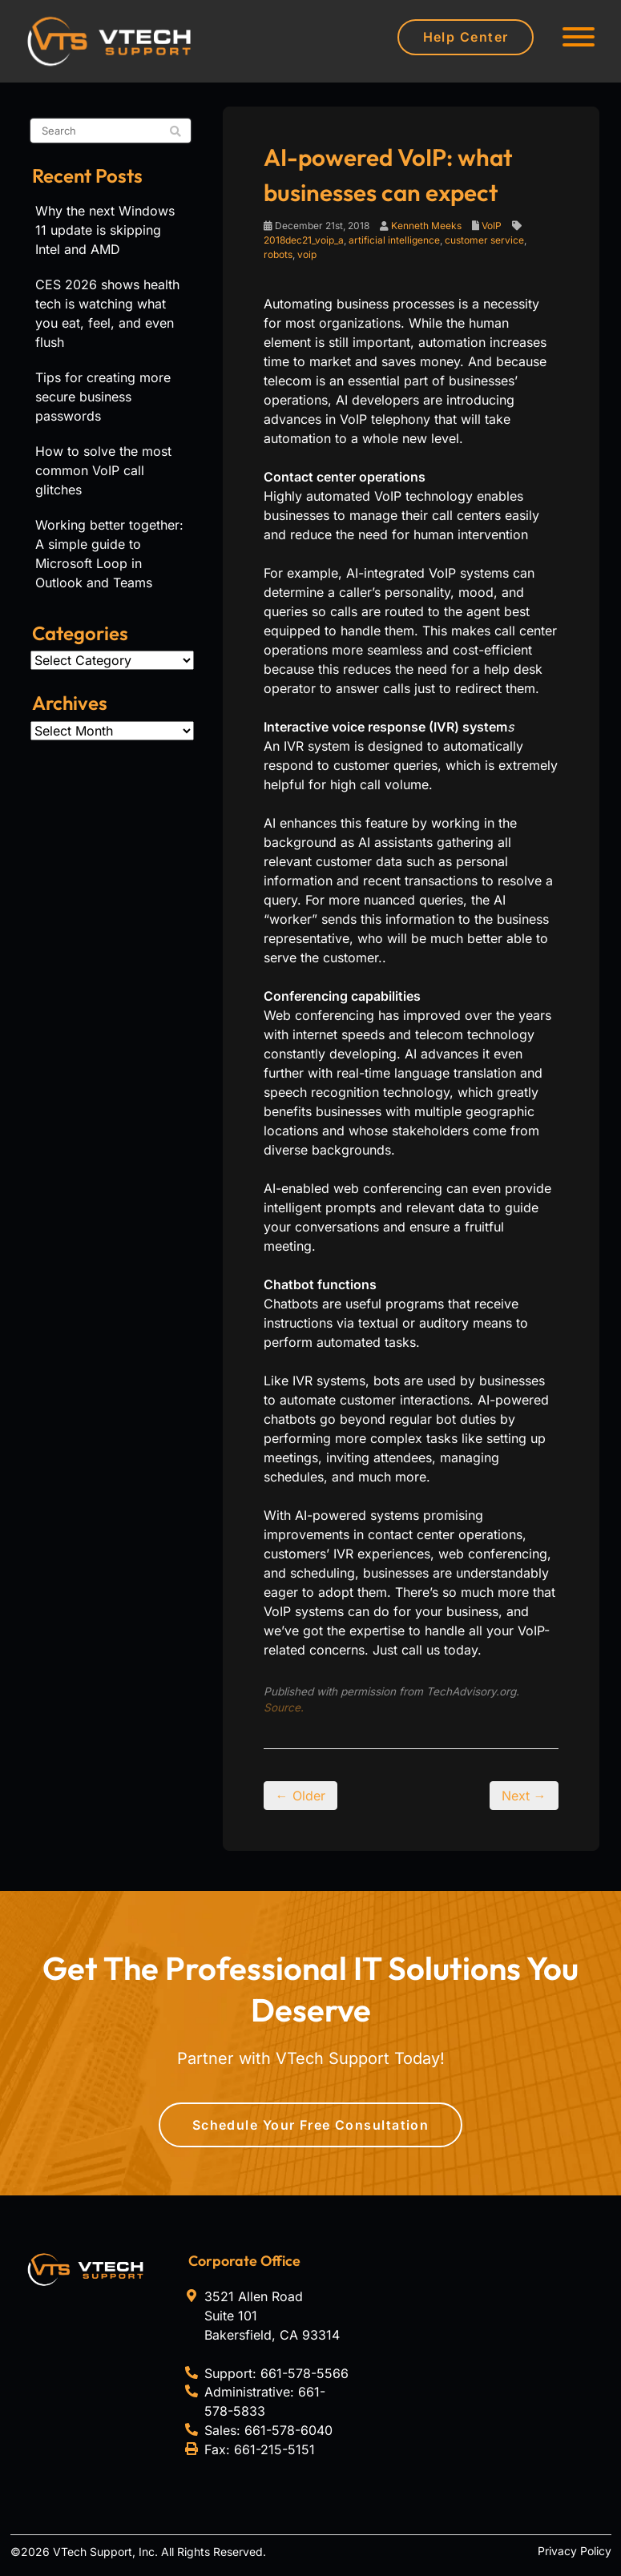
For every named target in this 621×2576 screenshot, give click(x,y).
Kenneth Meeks (426, 226)
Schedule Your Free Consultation (310, 2125)
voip (307, 254)
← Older (300, 1796)
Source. (284, 1707)
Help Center (466, 37)
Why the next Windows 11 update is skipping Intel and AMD (105, 230)
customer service (484, 240)
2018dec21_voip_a (304, 240)
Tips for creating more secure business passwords (103, 396)
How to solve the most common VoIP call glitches (103, 470)
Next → (524, 1796)
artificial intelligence (394, 240)
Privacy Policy (574, 2551)
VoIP (492, 226)
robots (278, 254)
